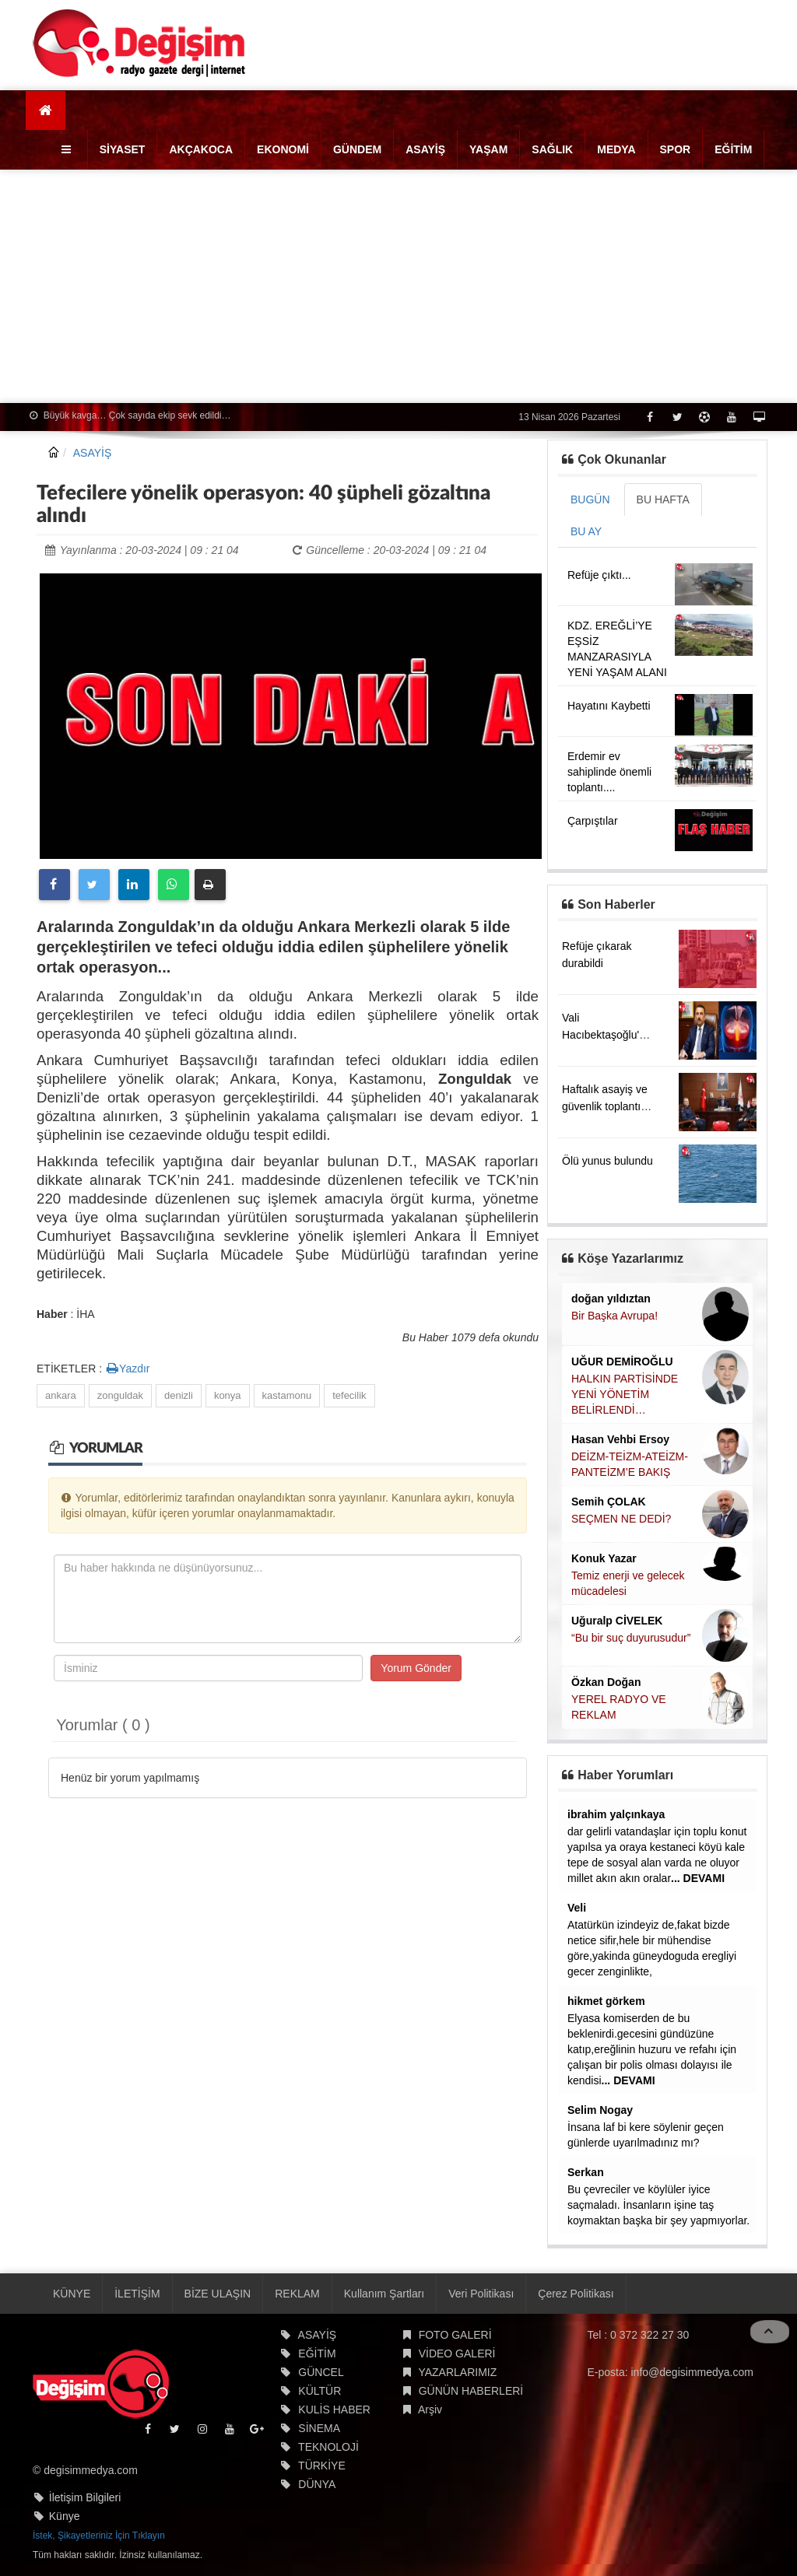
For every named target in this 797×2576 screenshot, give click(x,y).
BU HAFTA (663, 499)
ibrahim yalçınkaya (616, 1814)
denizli (178, 1395)
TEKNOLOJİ (328, 2447)
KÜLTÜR (319, 2391)
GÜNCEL (320, 2372)
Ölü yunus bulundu (607, 1161)
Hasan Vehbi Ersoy (620, 1439)
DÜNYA (316, 2484)
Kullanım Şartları (384, 2293)
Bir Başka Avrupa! (614, 1315)
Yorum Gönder (416, 1668)
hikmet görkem (606, 2001)
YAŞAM (488, 149)
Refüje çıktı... (599, 575)
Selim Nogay (600, 2110)
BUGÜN (590, 499)
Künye (64, 2516)
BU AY (586, 531)
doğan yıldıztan (611, 1298)
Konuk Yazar (604, 1558)
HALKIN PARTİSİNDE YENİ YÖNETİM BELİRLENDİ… (624, 1394)
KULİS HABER (334, 2409)
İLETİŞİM (137, 2293)
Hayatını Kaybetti (609, 705)
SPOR (675, 149)
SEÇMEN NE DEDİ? (621, 1518)
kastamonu (287, 1395)
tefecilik (349, 1395)
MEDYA (616, 149)
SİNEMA (319, 2428)
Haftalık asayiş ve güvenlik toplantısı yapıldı (605, 1106)
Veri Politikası (481, 2293)
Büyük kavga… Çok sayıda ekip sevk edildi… (130, 415)
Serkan (585, 2172)
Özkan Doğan (606, 1682)
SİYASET (123, 149)
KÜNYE (71, 2293)
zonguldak (120, 1395)
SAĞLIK (552, 149)
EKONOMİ (283, 149)
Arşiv (430, 2409)
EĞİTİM (733, 149)
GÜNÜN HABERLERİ (471, 2391)
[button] (68, 149)
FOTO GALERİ (455, 2335)
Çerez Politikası (575, 2293)
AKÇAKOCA (201, 149)
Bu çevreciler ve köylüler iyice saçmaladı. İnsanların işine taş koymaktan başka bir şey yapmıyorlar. (658, 2205)
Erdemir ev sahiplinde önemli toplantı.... (609, 772)
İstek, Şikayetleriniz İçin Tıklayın (99, 2535)
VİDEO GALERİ (457, 2353)
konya (227, 1395)
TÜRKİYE (322, 2465)
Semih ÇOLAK (608, 1501)
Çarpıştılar (592, 821)
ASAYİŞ (425, 149)
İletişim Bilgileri (85, 2497)
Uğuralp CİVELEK (616, 1620)
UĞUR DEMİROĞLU (622, 1361)
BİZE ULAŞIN (217, 2293)
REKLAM (297, 2293)
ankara (60, 1395)
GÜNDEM (357, 149)
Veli (576, 1907)
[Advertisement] (398, 286)
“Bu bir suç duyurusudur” (630, 1637)
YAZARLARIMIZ (457, 2372)
